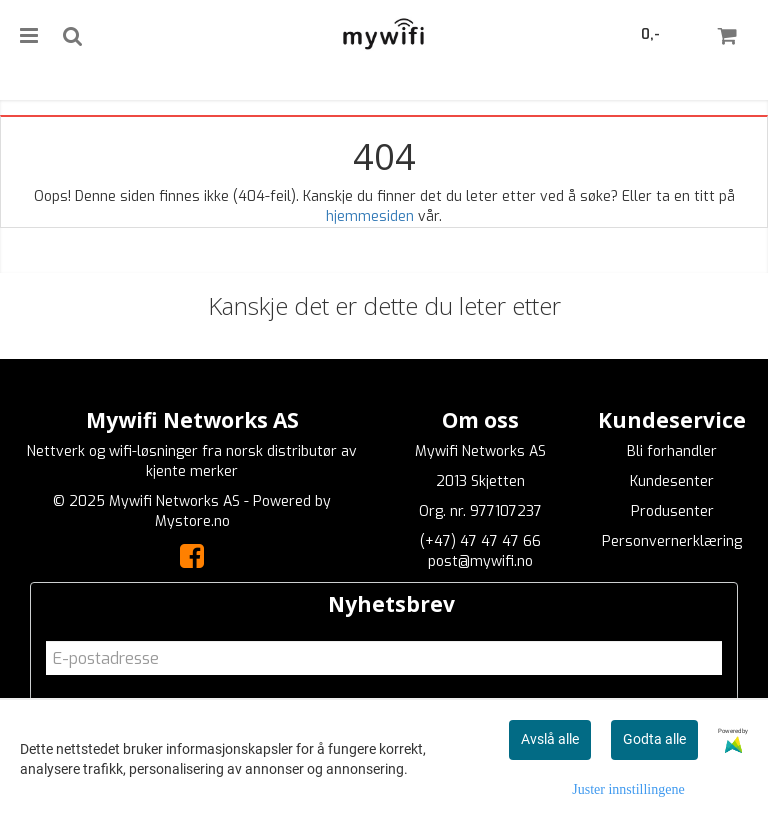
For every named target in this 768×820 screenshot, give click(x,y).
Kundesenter (672, 481)
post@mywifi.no (480, 561)
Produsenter (672, 511)
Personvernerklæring (672, 541)
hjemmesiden (370, 216)
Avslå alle (550, 739)
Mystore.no (192, 521)
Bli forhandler (672, 451)
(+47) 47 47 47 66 (480, 541)
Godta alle (654, 739)
